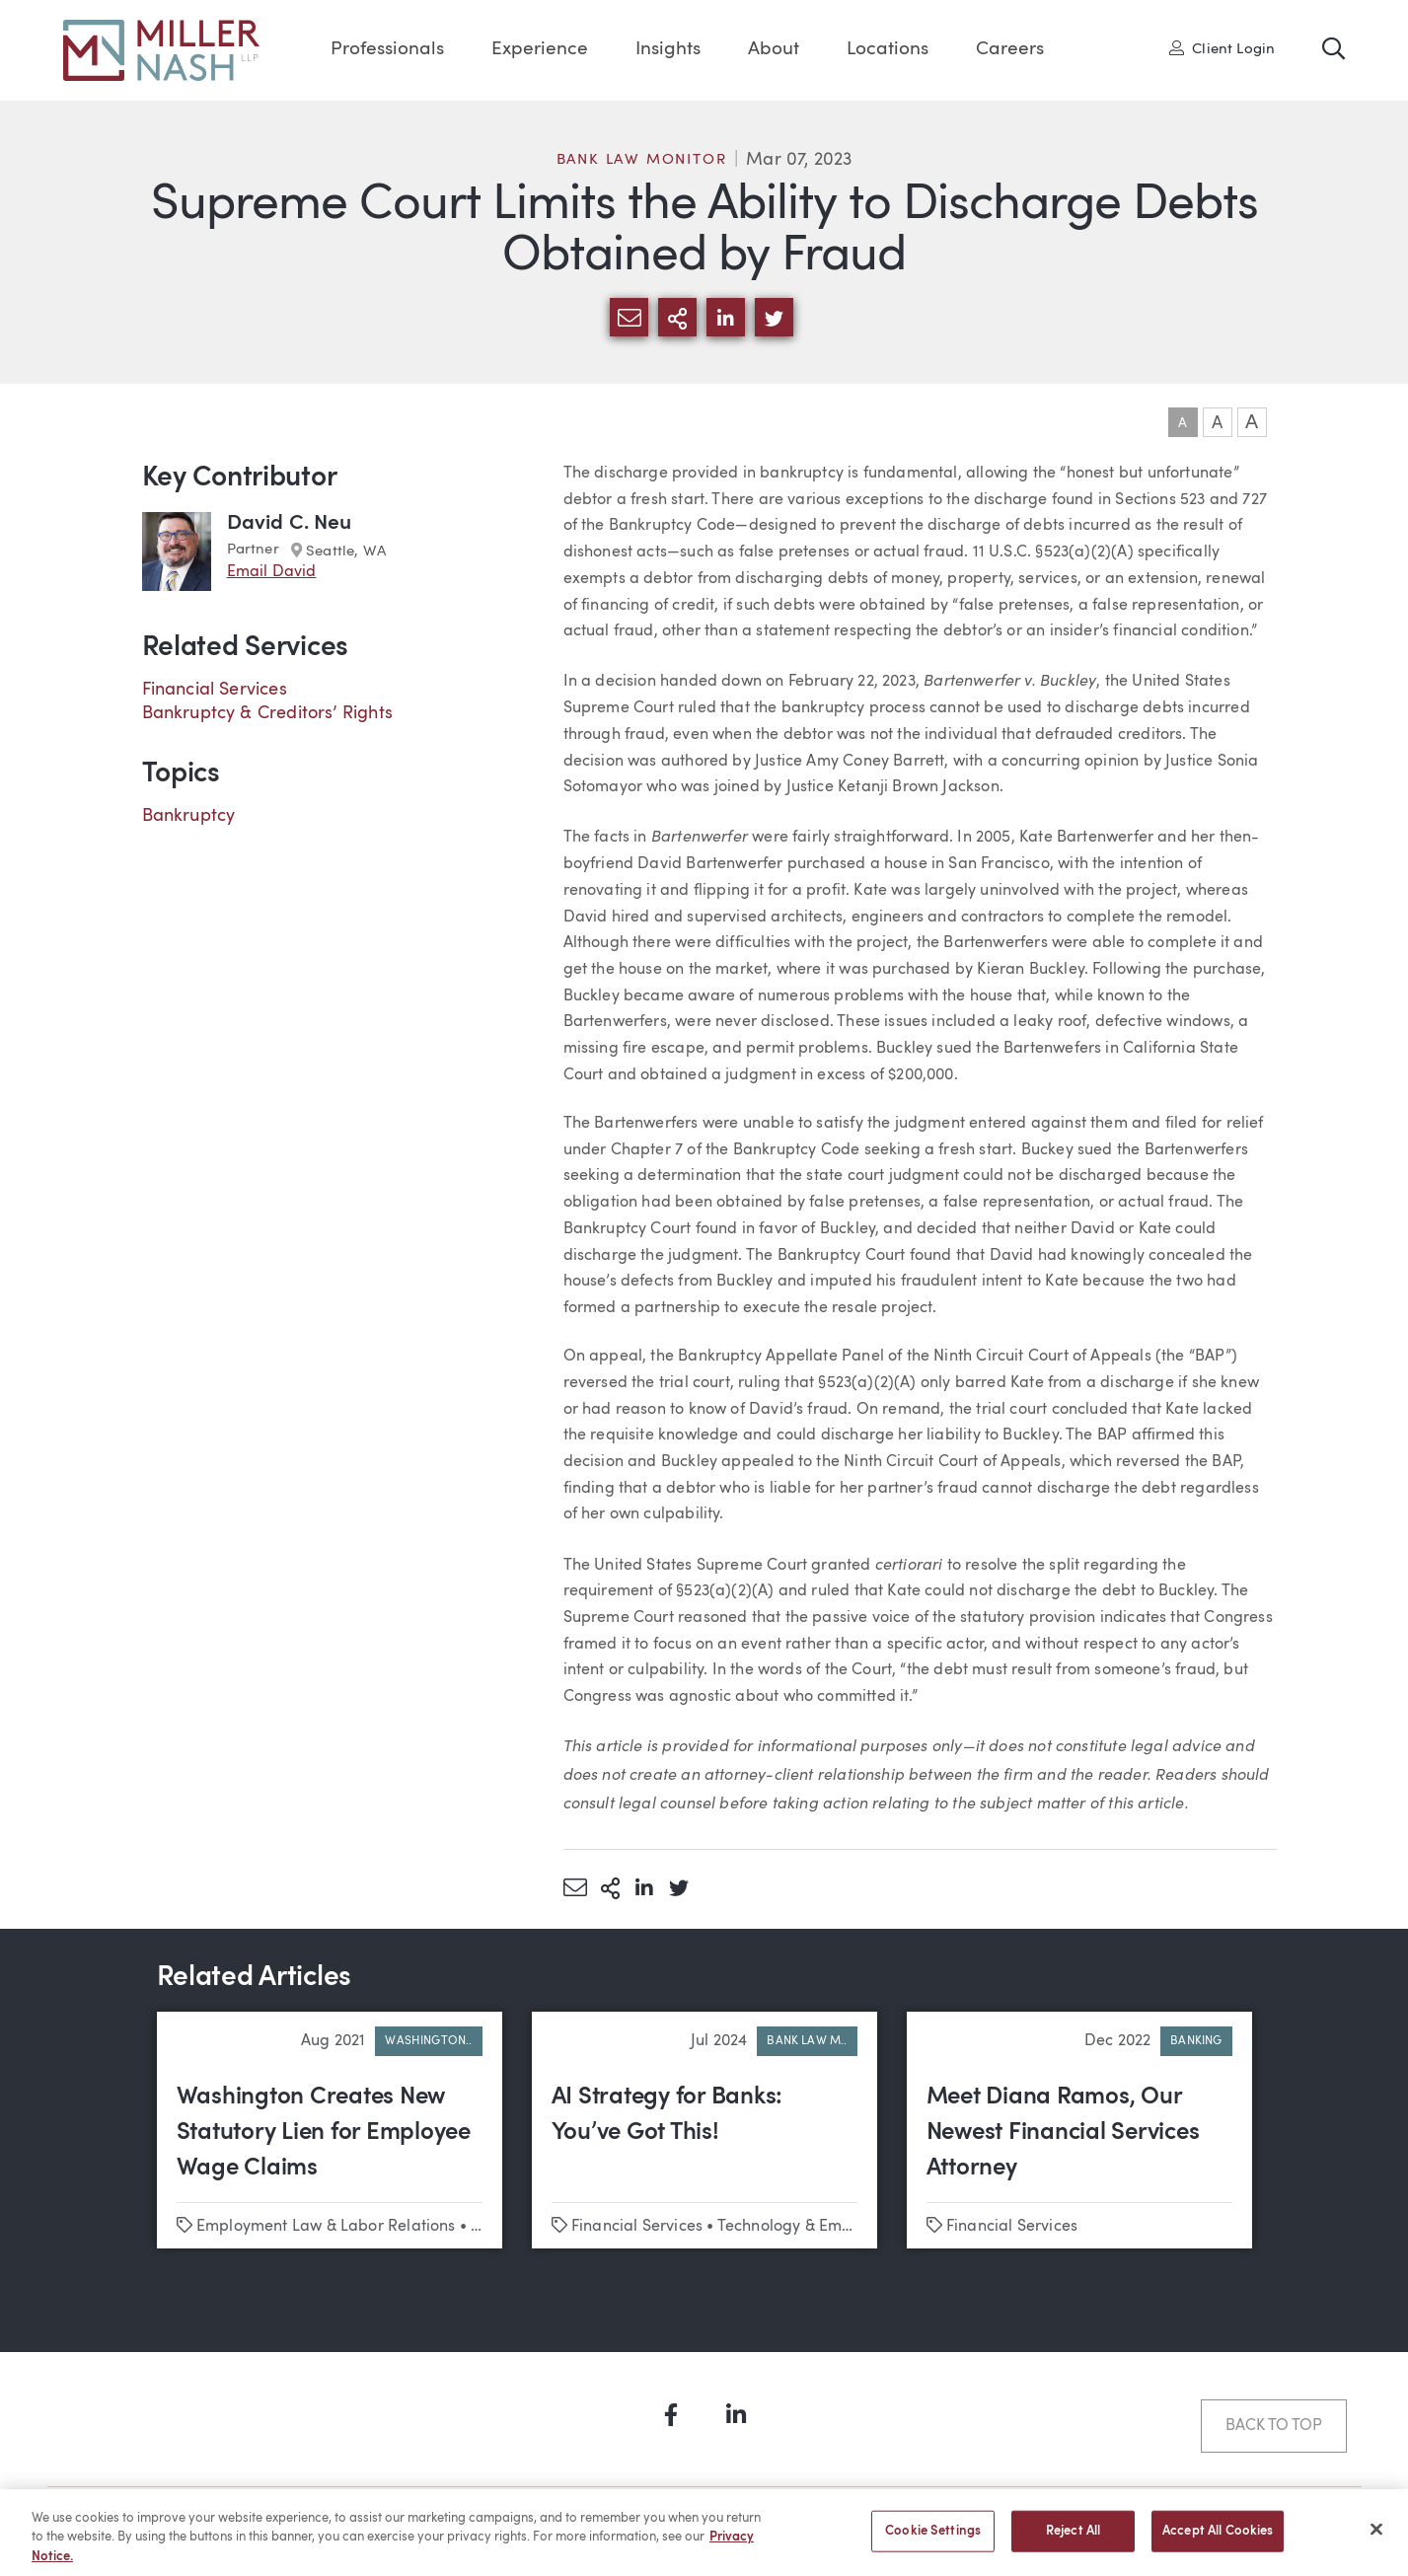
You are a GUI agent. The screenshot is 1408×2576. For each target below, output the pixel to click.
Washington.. (428, 2041)
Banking (1196, 2041)
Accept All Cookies (1217, 2541)
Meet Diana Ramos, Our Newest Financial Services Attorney (1063, 2133)
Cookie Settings (933, 2541)
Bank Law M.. (807, 2041)
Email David (272, 572)
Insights (668, 49)
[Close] (1376, 2539)
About (773, 49)
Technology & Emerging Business (837, 2227)
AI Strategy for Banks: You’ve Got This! (667, 2115)
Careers (1010, 49)
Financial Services (214, 690)
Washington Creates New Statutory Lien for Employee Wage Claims (324, 2133)
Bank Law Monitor (641, 160)
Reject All (1073, 2541)
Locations (887, 49)
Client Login (1222, 48)
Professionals (387, 49)
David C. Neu (289, 523)
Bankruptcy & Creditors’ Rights (267, 713)
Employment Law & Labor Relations (326, 2227)
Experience (539, 49)
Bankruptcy (189, 816)
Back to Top (1273, 2426)
